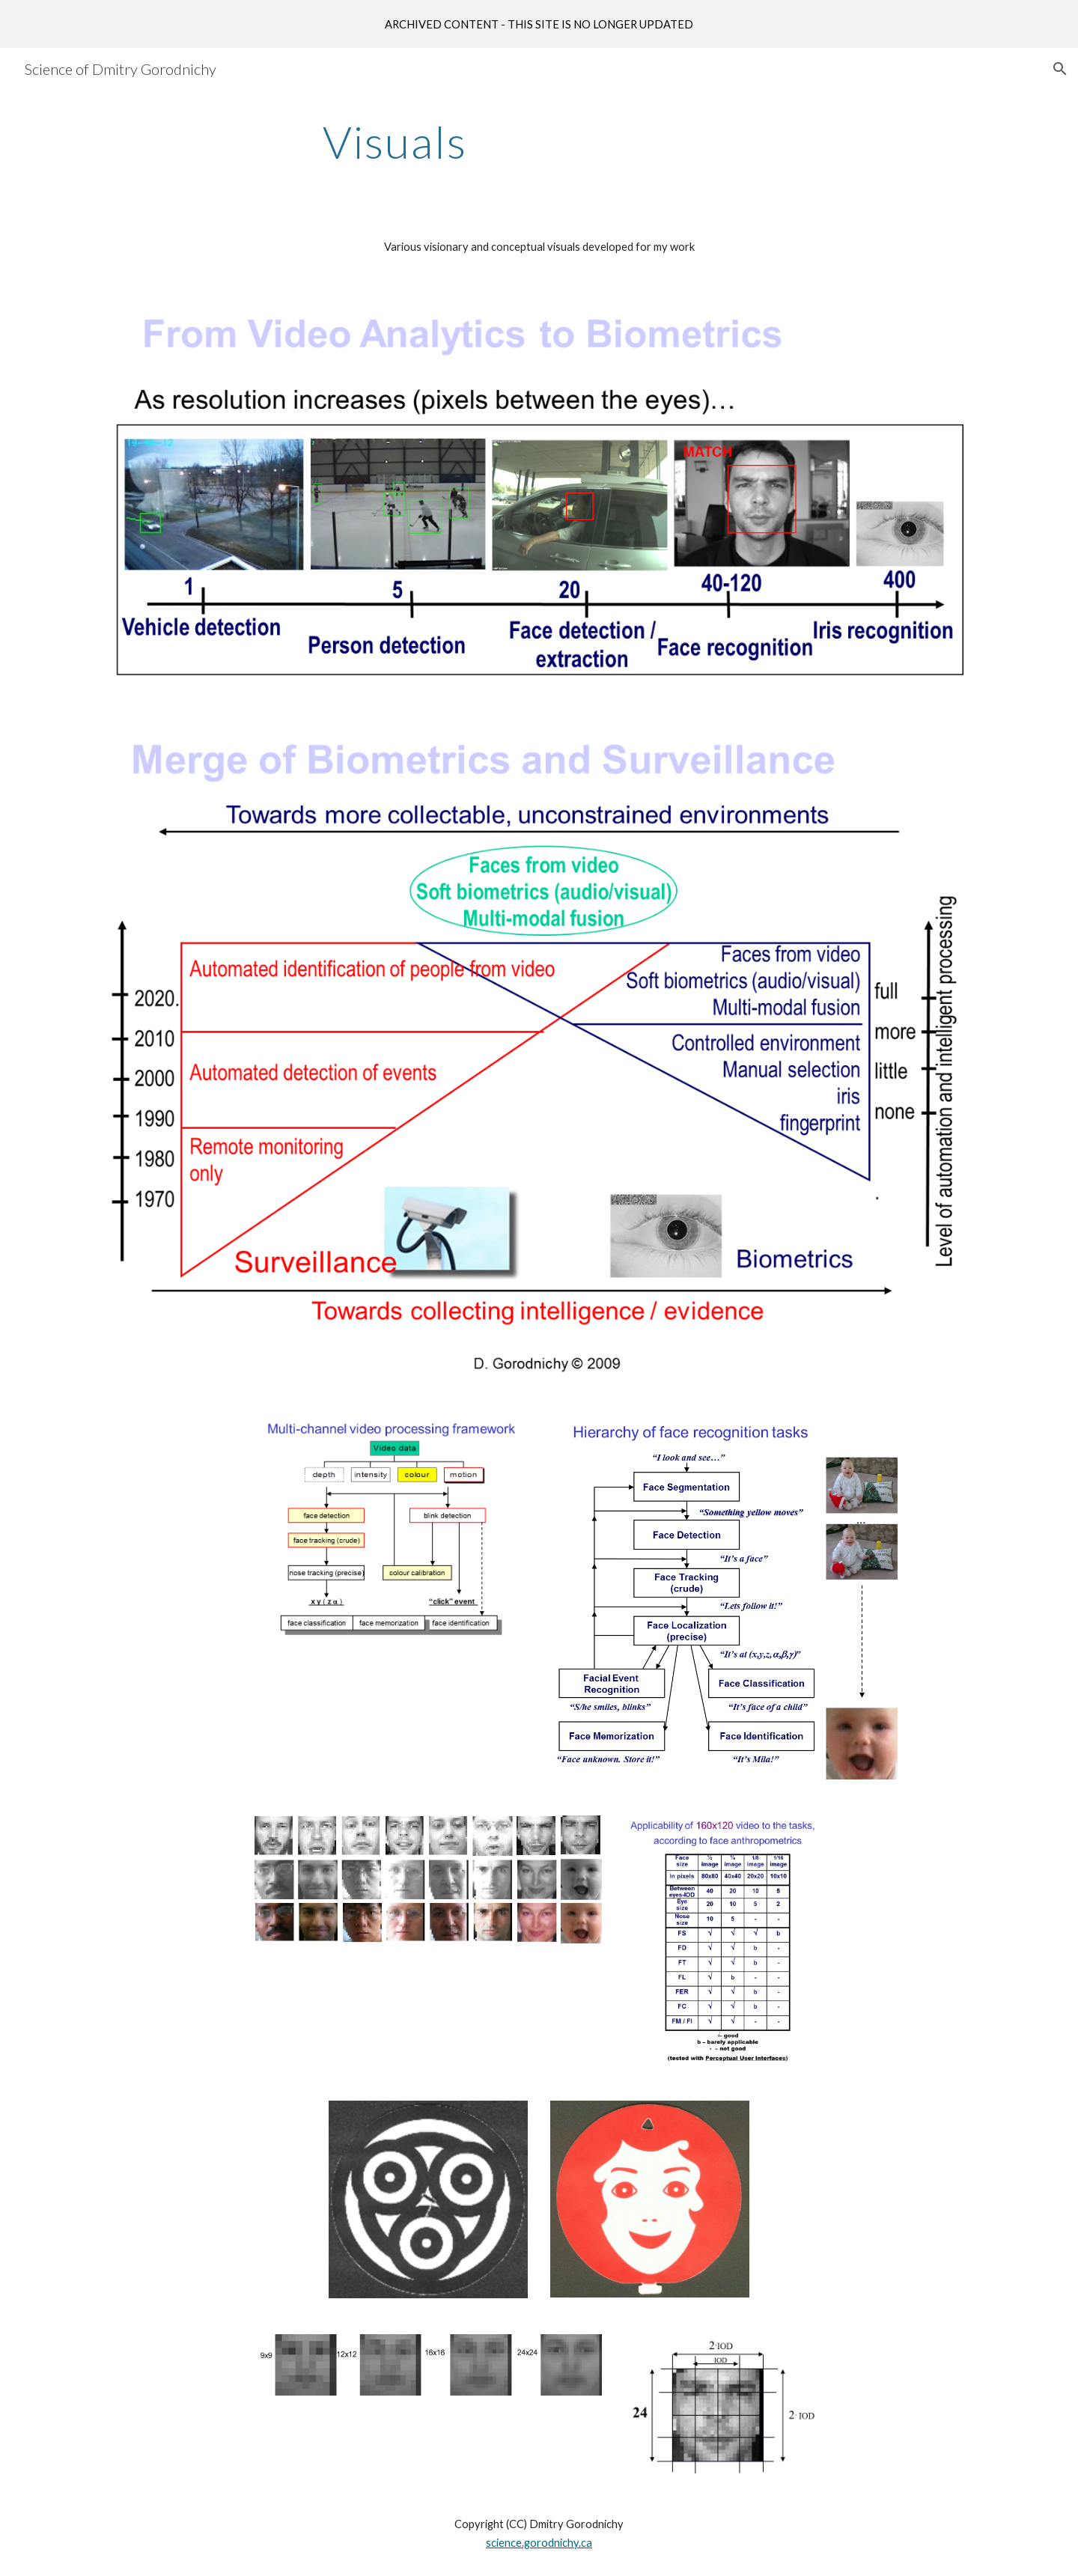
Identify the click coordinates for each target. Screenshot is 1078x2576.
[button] (1060, 69)
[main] (395, 141)
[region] (539, 24)
